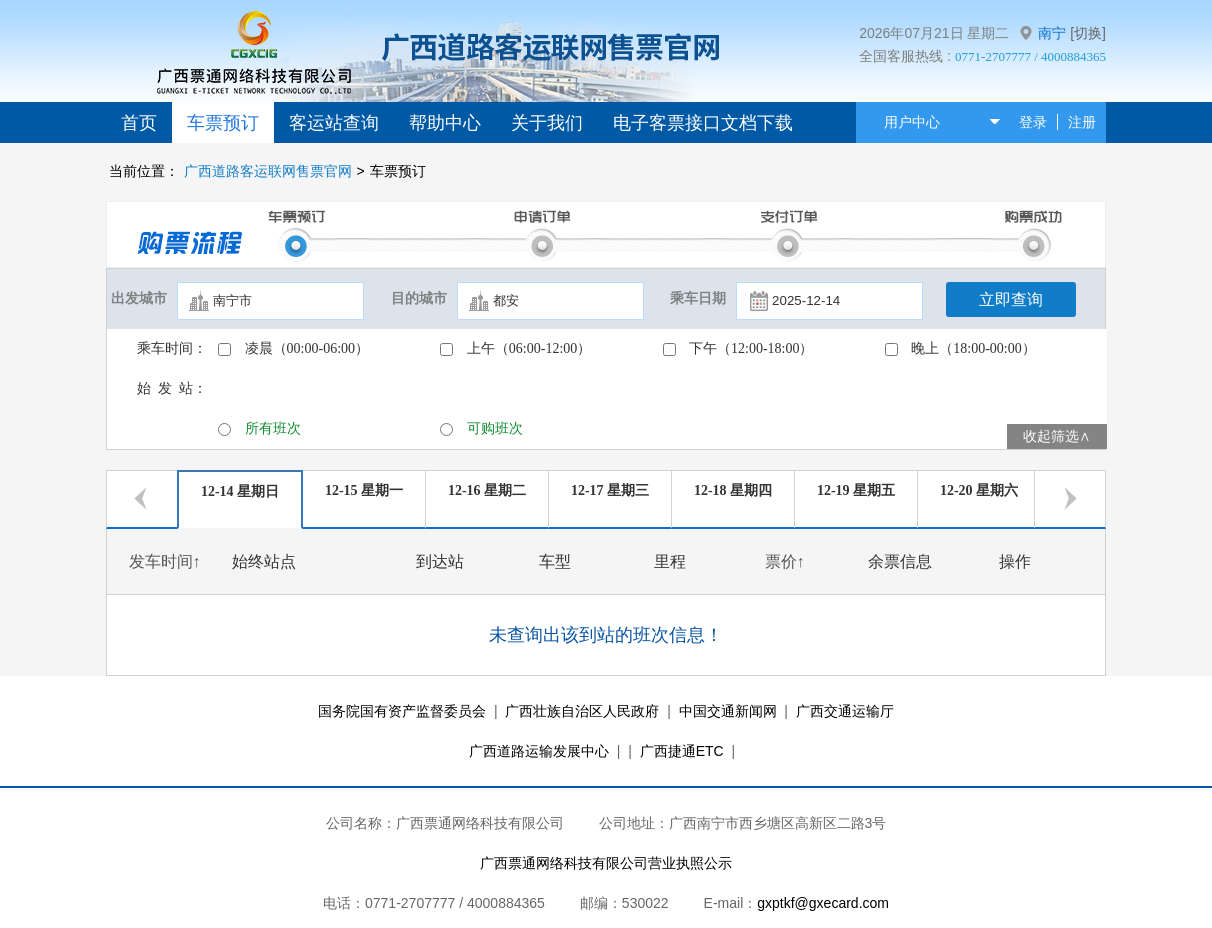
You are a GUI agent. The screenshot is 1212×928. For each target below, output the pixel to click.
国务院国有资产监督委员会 (402, 711)
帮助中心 (445, 123)
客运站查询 (334, 123)
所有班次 (273, 428)
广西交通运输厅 (845, 711)
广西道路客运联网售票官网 (268, 171)
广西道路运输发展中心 (539, 751)
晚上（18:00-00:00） (973, 348)
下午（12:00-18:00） (751, 348)
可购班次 (495, 428)
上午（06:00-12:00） (529, 348)
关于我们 (547, 123)
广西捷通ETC (682, 751)
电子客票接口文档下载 (703, 123)
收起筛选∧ (1057, 436)
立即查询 (1011, 299)
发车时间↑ (165, 561)
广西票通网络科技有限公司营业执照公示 (606, 863)
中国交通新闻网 (728, 711)
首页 (139, 123)
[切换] (1088, 33)
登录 (1033, 122)
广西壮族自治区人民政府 (582, 711)
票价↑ (785, 561)
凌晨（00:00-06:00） (307, 348)
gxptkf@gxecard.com (823, 903)
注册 (1082, 122)
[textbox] (270, 301)
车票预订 (223, 123)
